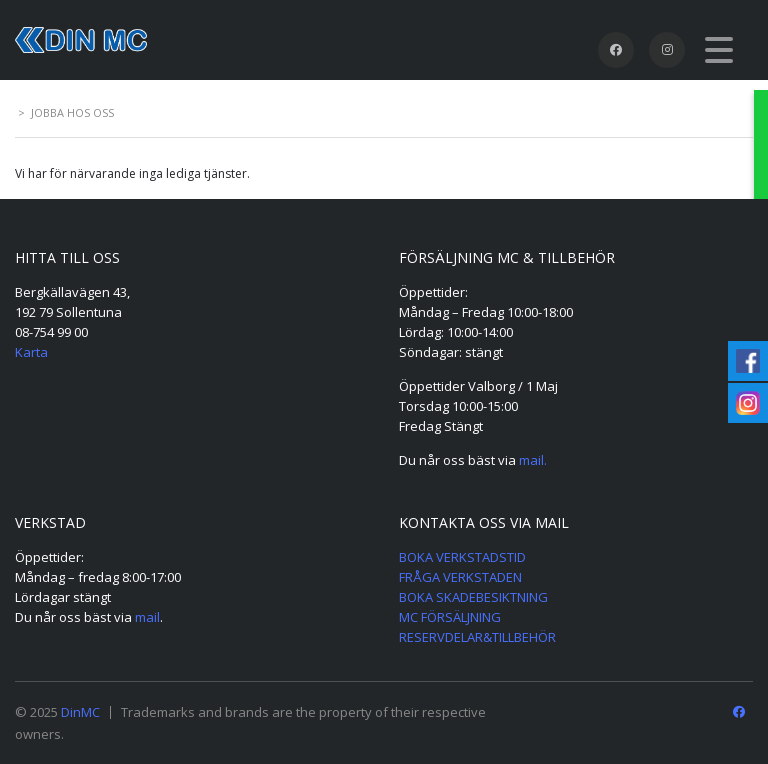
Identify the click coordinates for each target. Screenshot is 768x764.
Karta (31, 352)
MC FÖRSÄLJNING (450, 617)
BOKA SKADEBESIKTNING (473, 597)
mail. (533, 460)
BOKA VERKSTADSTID (462, 557)
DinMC (80, 712)
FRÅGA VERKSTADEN (460, 577)
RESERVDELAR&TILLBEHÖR (477, 637)
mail (147, 617)
